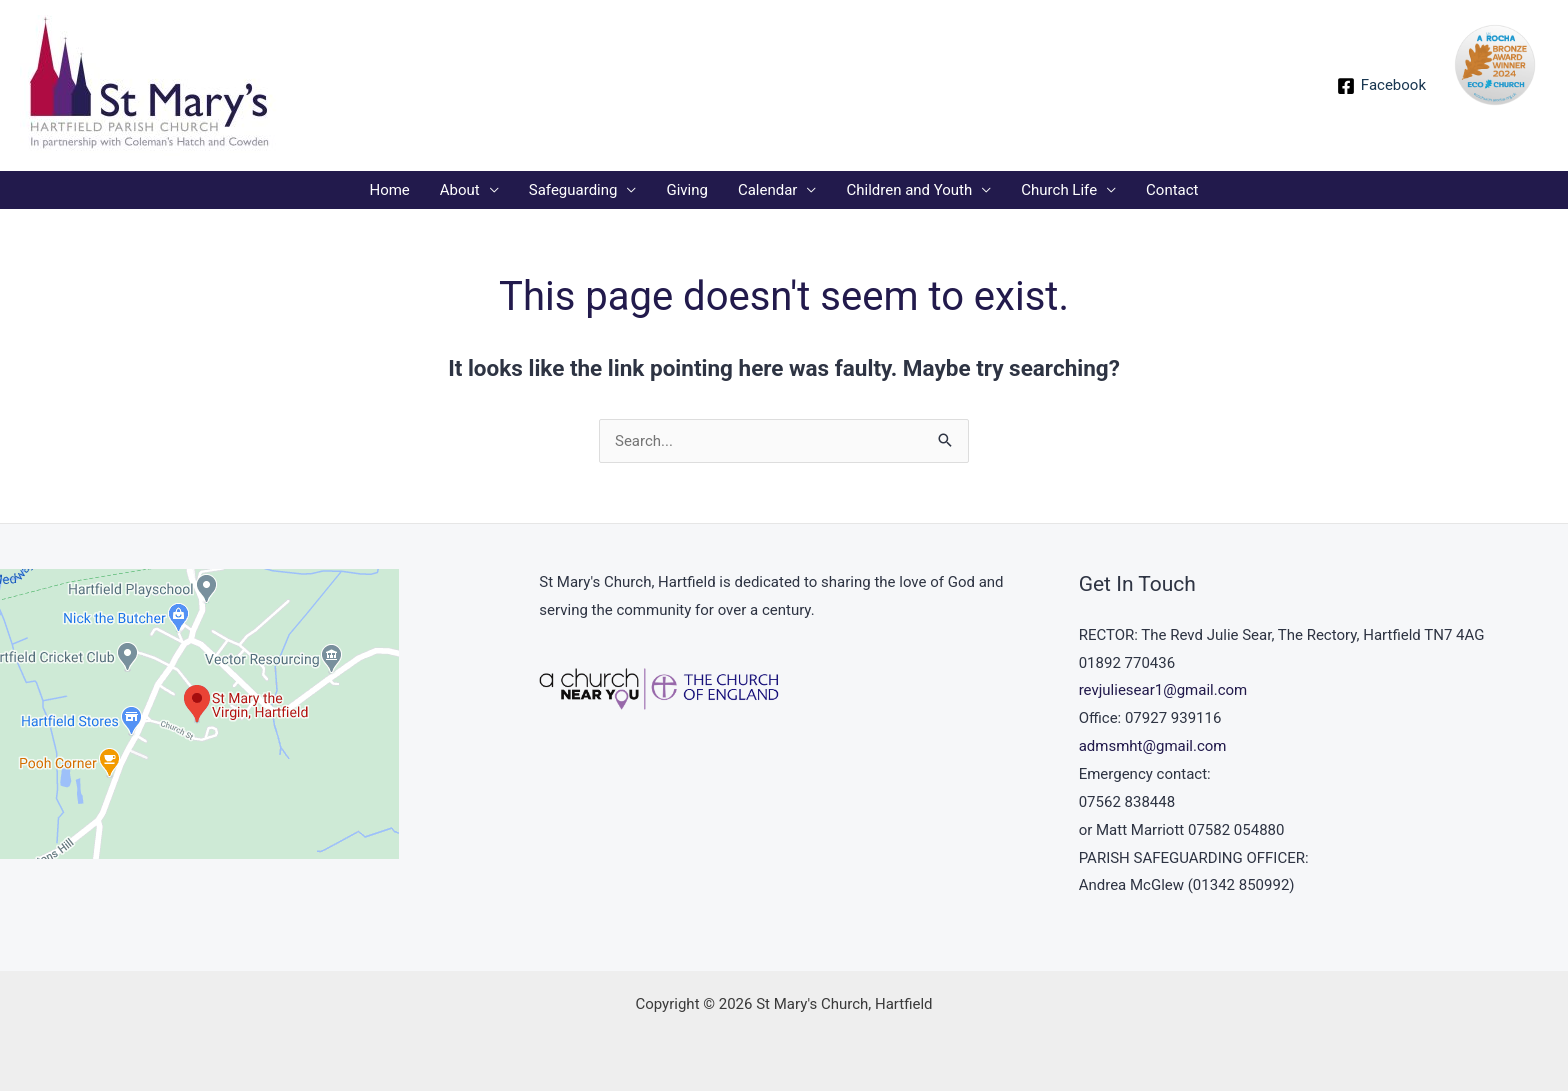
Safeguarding (573, 190)
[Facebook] (1381, 86)
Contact (1172, 190)
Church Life (1059, 190)
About (460, 190)
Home (389, 190)
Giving (686, 190)
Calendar (768, 190)
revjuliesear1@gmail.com (1163, 690)
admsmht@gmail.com (1153, 746)
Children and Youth (909, 190)
